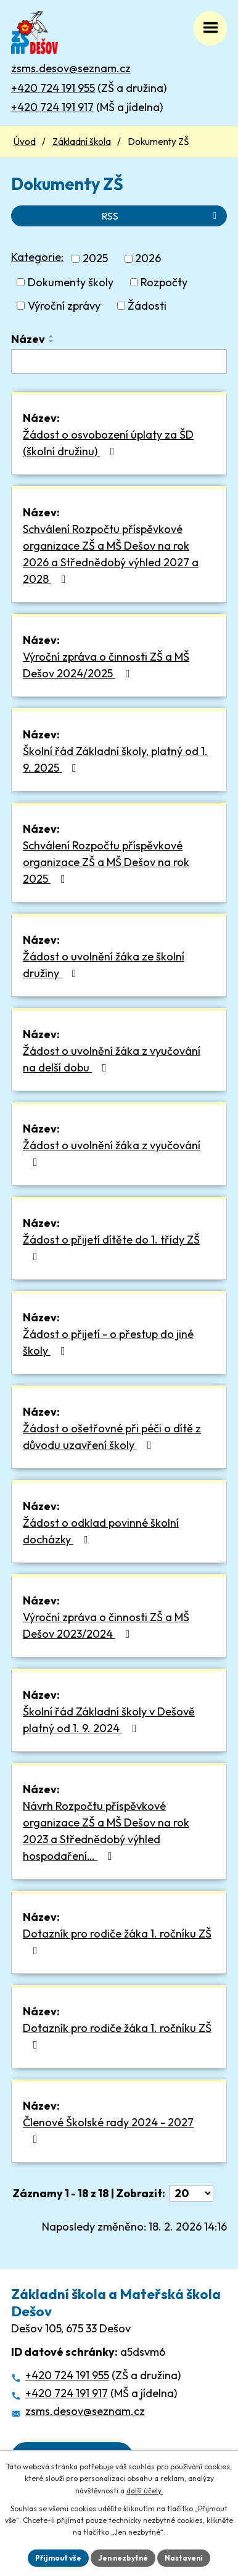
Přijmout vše (58, 2557)
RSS (161, 216)
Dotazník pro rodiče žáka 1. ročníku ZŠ (117, 1941)
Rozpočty (164, 282)
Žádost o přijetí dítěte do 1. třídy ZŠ (111, 1247)
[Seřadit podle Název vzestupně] (52, 336)
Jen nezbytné (123, 2557)
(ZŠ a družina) (88, 88)
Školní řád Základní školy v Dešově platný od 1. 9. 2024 (109, 1719)
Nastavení (184, 2557)
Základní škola (81, 141)
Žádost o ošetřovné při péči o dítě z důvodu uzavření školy (112, 1436)
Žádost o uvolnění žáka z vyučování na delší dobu (111, 1059)
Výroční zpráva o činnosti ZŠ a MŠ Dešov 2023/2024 (106, 1625)
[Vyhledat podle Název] (119, 361)
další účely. (144, 2490)
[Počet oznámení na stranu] (191, 2193)
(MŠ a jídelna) (87, 107)
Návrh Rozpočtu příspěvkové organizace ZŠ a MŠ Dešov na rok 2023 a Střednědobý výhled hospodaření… (106, 1831)
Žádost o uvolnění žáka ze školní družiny (103, 964)
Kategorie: (37, 257)
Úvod (25, 141)
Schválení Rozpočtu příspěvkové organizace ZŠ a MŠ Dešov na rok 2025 (106, 862)
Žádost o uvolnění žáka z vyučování (111, 1153)
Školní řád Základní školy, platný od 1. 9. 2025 (115, 759)
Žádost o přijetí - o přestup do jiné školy (108, 1342)
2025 (95, 259)
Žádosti (147, 306)
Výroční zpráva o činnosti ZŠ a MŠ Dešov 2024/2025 (106, 665)
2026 (148, 259)
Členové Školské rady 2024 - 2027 (108, 2130)
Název (28, 339)
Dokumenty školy (70, 282)
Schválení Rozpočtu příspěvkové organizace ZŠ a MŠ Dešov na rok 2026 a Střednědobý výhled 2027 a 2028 (111, 554)
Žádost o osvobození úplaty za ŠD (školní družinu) (108, 442)
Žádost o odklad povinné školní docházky (101, 1531)
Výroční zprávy (64, 306)
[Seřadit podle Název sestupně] (52, 341)
